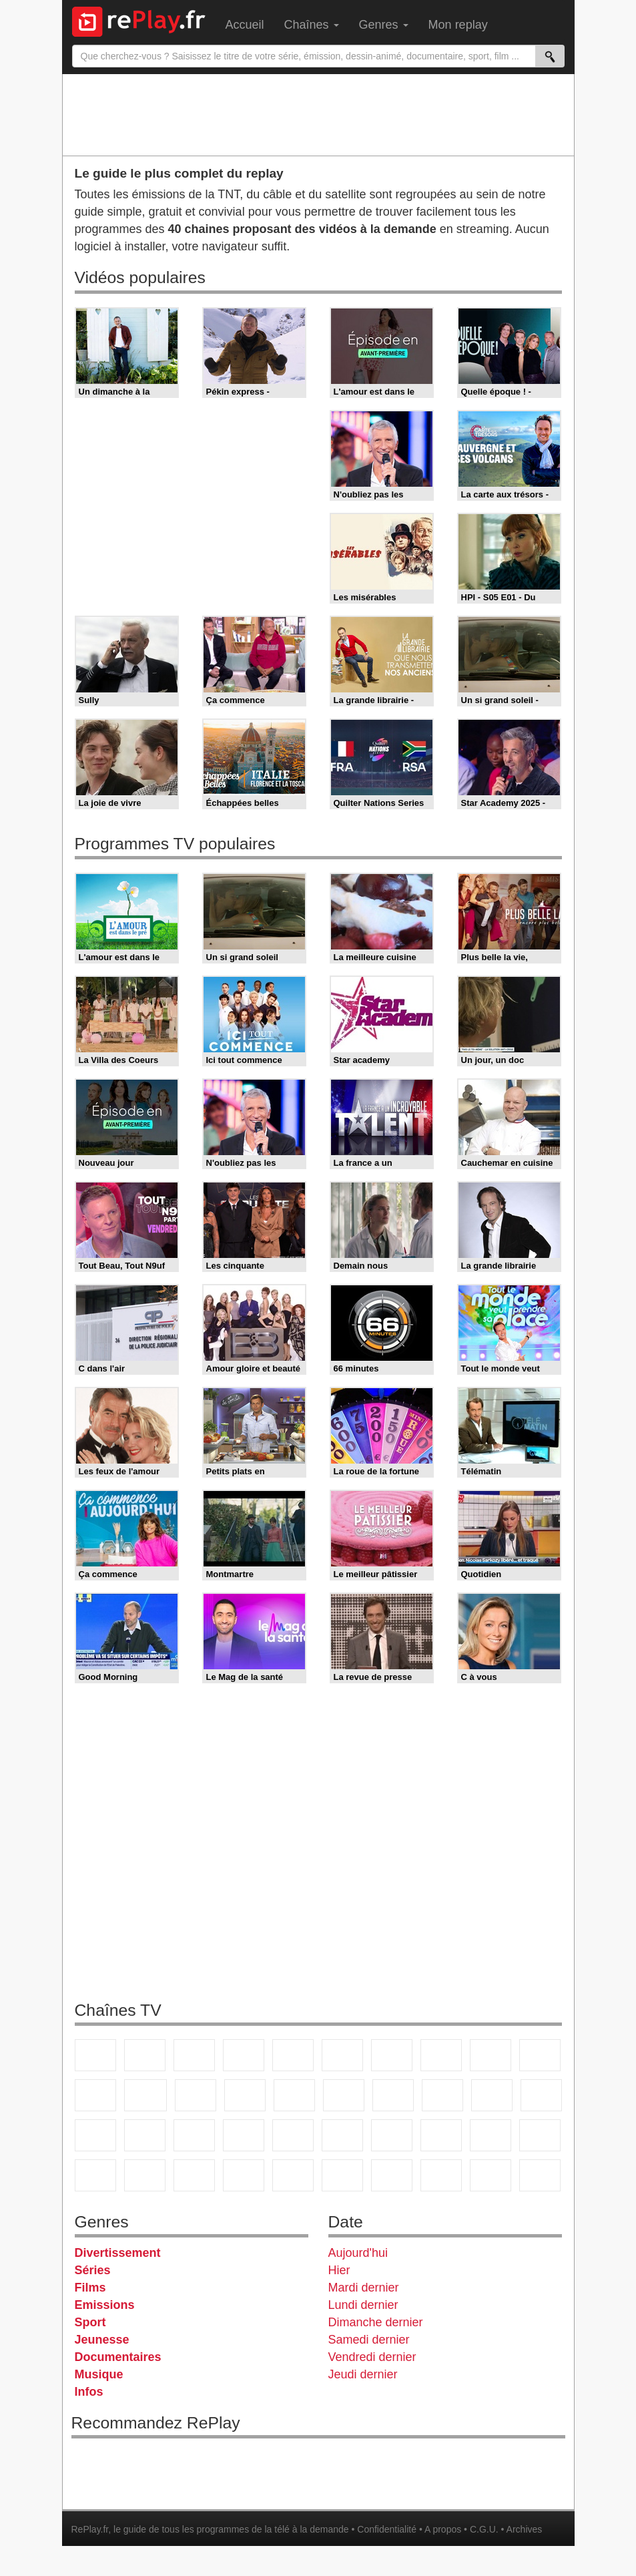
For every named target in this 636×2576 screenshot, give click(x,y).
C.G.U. (484, 2529)
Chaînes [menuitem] (311, 24)
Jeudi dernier (363, 2374)
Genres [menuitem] (383, 24)
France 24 (293, 2135)
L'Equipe (441, 2135)
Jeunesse (102, 2339)
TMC (490, 2055)
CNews (95, 2135)
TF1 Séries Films (195, 2095)
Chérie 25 (393, 2095)
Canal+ (243, 2055)
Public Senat (540, 2175)
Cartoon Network (95, 2175)
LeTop (490, 2175)
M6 (342, 2055)
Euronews (243, 2135)
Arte (391, 2055)
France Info (541, 2095)
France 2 (145, 2055)
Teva (442, 2095)
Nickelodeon (243, 2175)
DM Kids (194, 2175)
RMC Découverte (294, 2095)
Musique (99, 2374)
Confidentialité (386, 2529)
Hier (339, 2270)
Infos (89, 2391)
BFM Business (194, 2135)
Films (90, 2287)
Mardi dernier (363, 2287)
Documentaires (118, 2357)
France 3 (194, 2055)
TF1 (95, 2055)
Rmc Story (343, 2095)
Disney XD (145, 2175)
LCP (441, 2175)
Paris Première (492, 2095)
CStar (145, 2095)
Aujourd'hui (358, 2253)
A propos (442, 2529)
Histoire (342, 2175)
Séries (93, 2270)
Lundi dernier (363, 2305)
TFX (540, 2055)
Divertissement (118, 2253)
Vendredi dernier (372, 2357)
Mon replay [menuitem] (458, 24)
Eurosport (391, 2135)
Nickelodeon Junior (293, 2175)
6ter (245, 2095)
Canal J (540, 2135)
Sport (90, 2322)
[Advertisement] (318, 114)
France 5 (293, 2055)
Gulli (490, 2135)
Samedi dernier (369, 2339)
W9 (441, 2055)
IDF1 (391, 2175)
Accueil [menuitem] (245, 24)
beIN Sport (342, 2135)
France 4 (95, 2095)
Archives (525, 2529)
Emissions (105, 2305)
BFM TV (145, 2135)
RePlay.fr (90, 2529)
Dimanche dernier (375, 2322)
